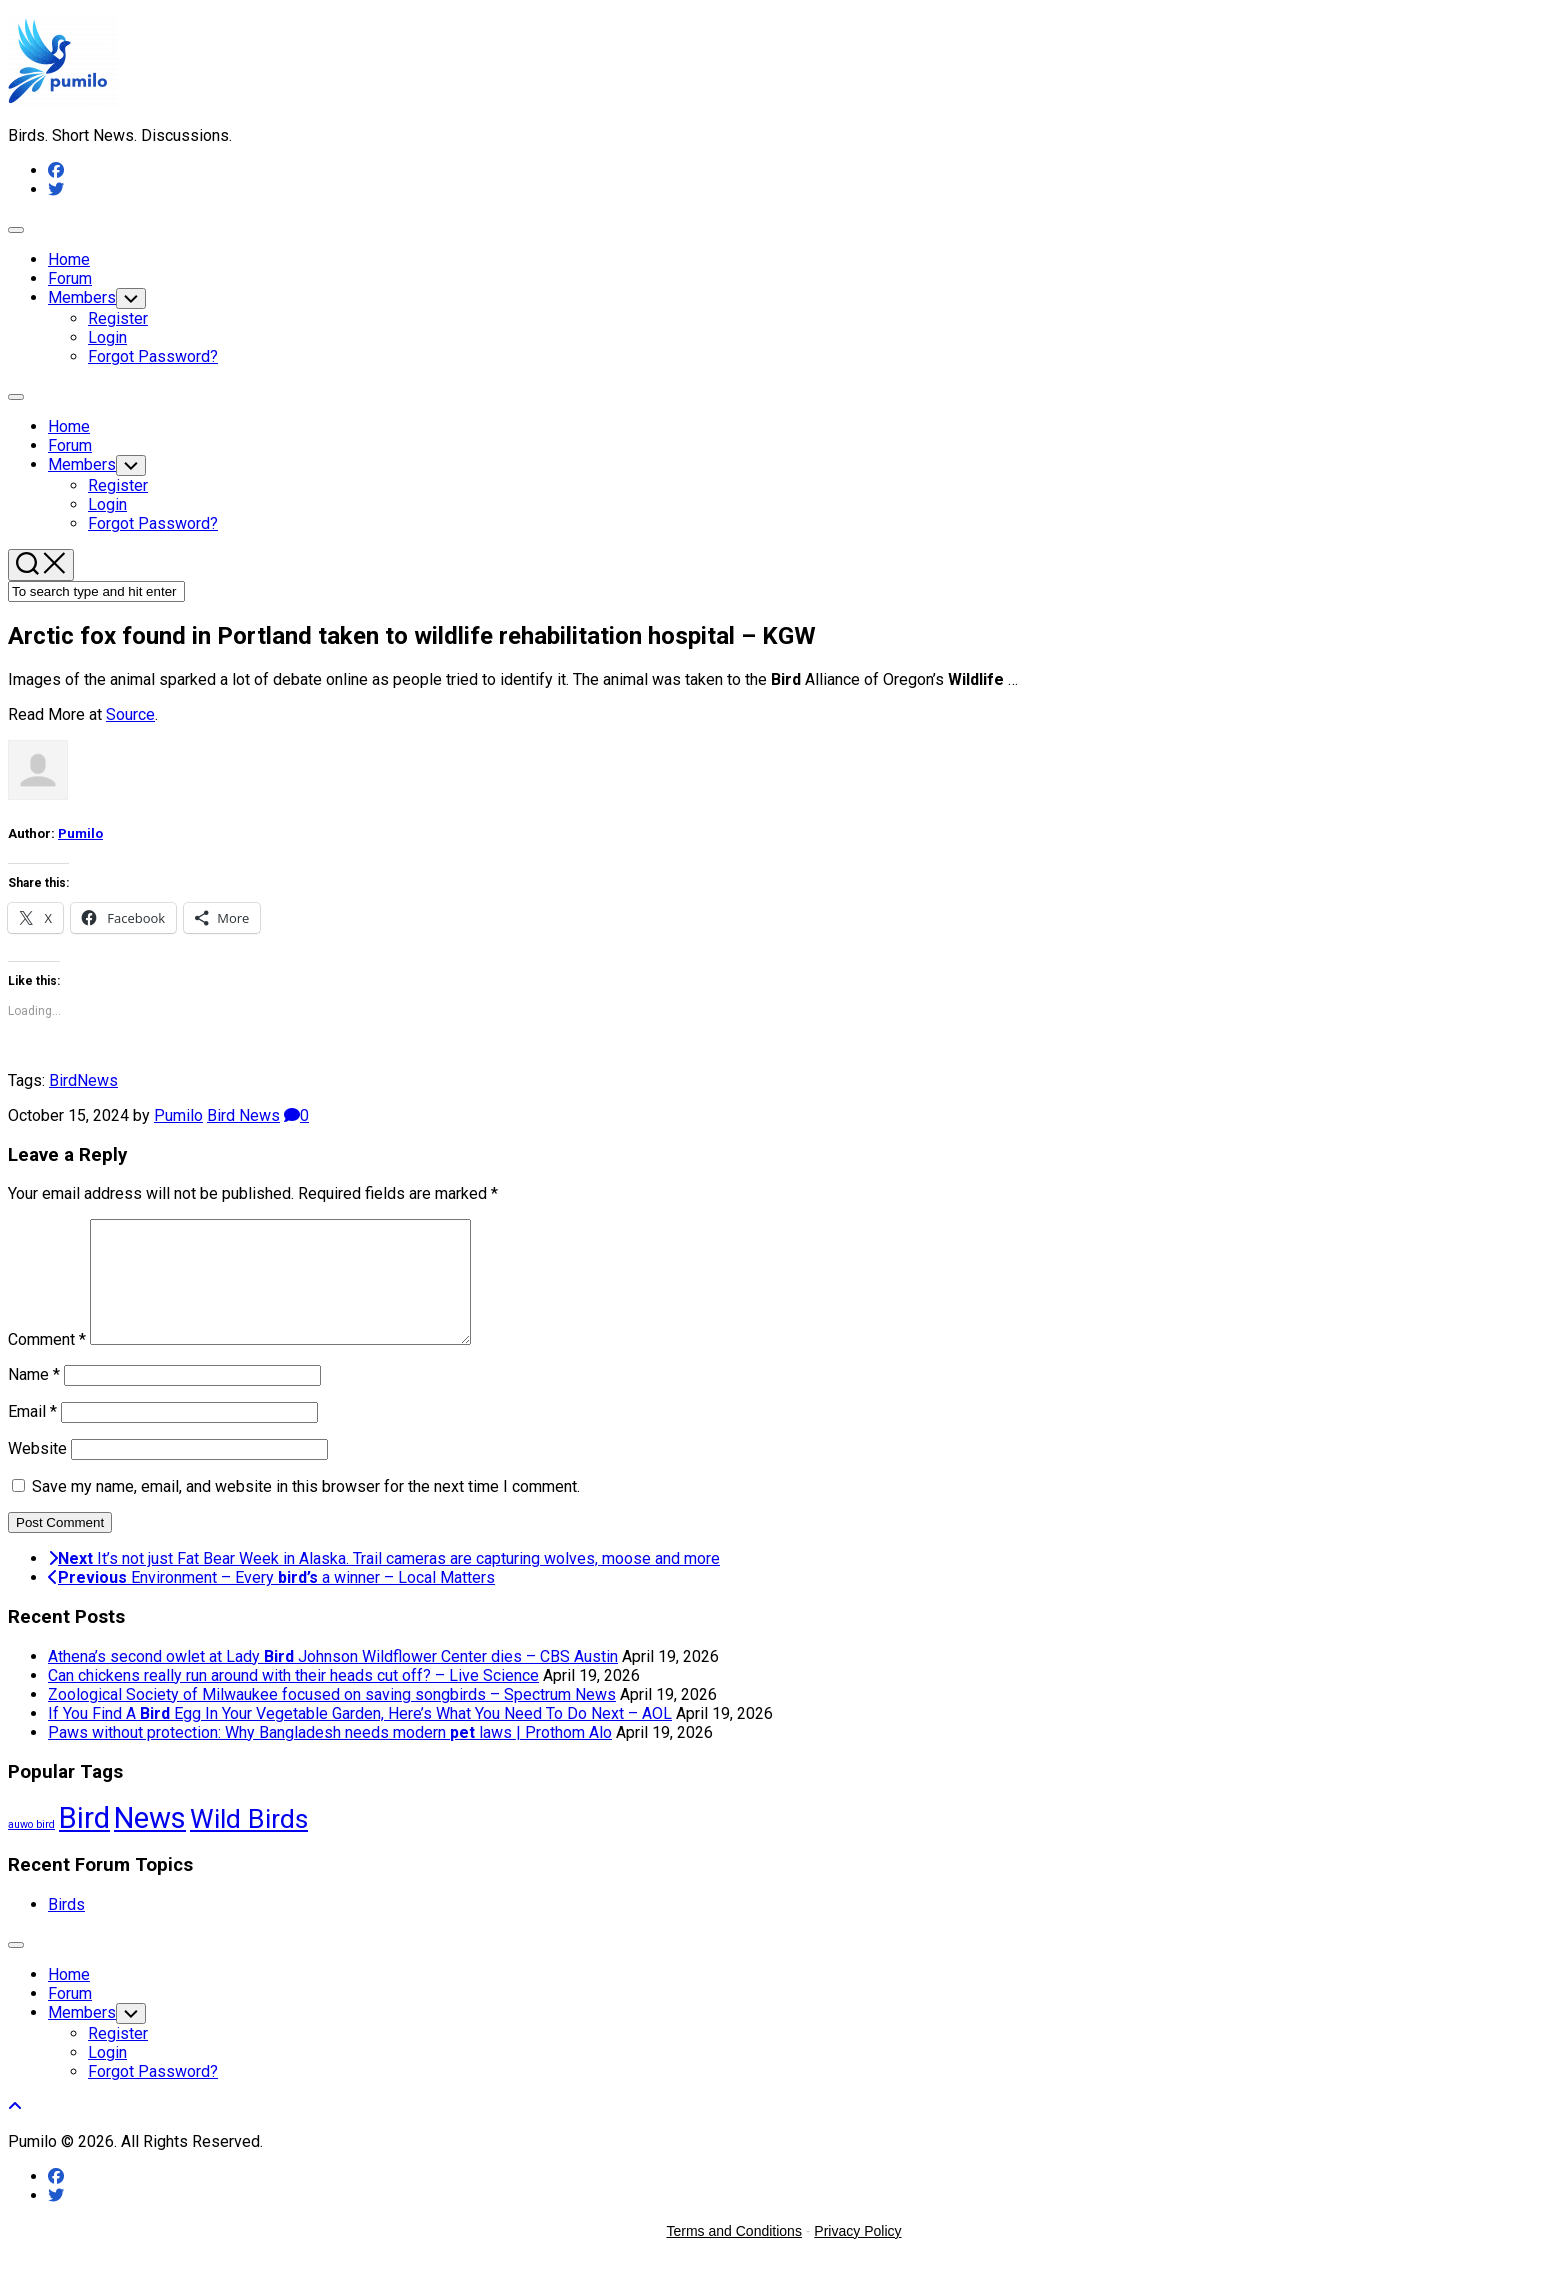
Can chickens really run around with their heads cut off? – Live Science (293, 1699)
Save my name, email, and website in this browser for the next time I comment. (306, 1510)
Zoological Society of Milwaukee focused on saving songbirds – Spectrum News (332, 1718)
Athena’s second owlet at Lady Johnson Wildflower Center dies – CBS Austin (333, 1680)
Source (130, 714)
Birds (66, 1928)
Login (107, 337)
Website (37, 1472)
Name (34, 1398)
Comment (47, 1363)
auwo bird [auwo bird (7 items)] (31, 1848)
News (97, 1080)
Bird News (243, 1115)
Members (82, 297)
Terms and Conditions (734, 2255)
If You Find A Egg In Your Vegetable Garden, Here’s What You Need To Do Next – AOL (360, 1737)
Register (118, 318)
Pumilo (80, 833)
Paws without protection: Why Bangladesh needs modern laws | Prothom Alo (330, 1756)
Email (32, 1435)
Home (69, 259)
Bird (63, 1080)
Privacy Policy (857, 2255)
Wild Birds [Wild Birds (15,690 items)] (249, 1842)
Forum (70, 278)
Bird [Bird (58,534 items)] (84, 1842)
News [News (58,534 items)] (150, 1842)
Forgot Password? (153, 356)
